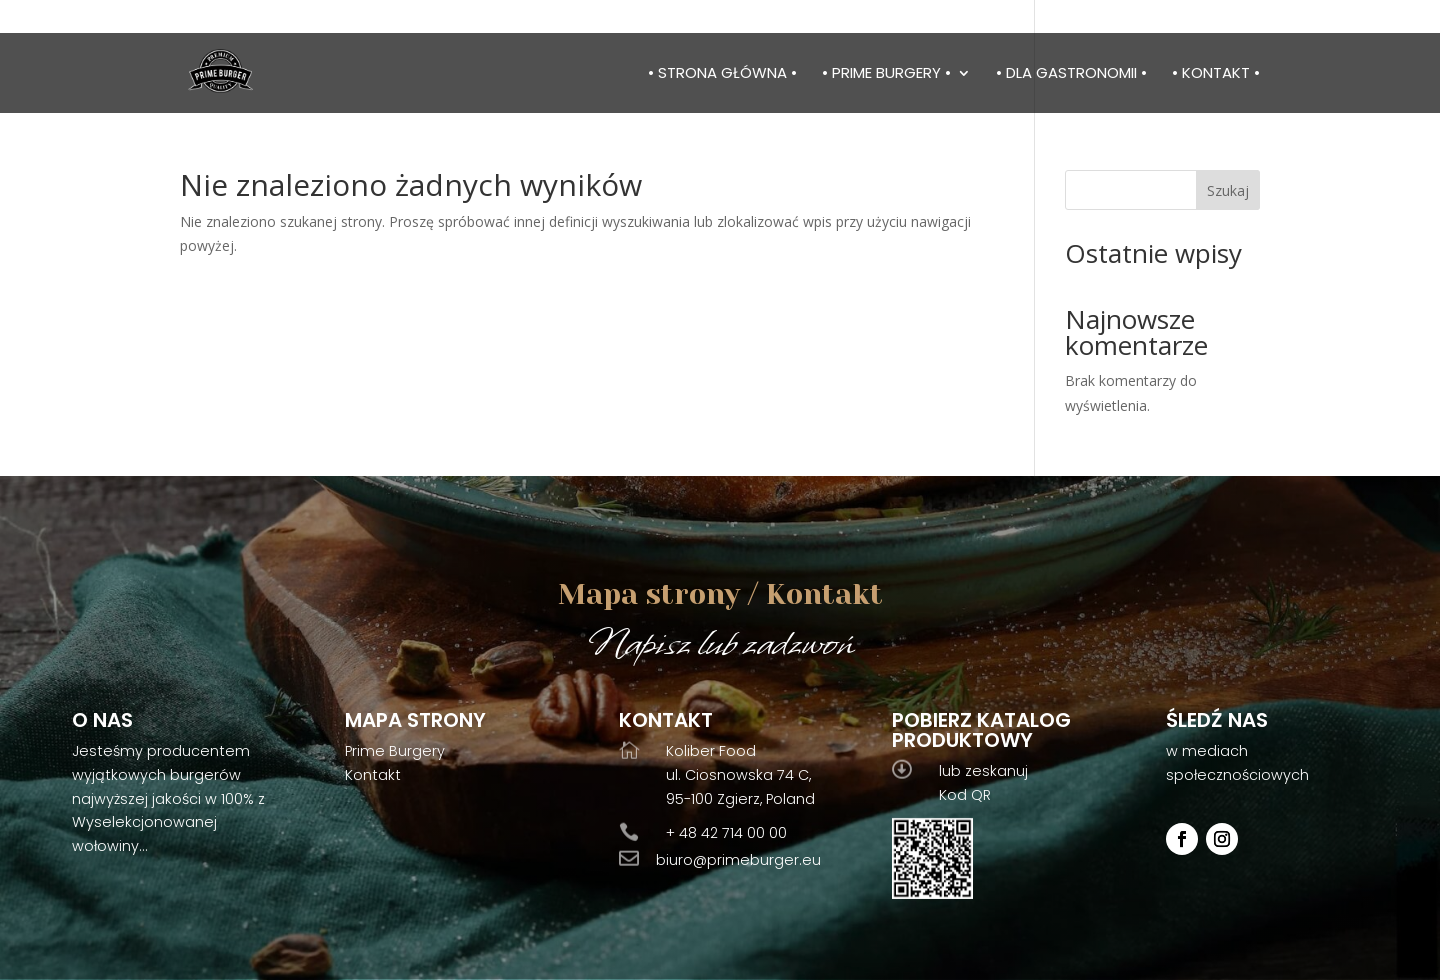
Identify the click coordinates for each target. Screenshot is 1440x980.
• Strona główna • (722, 74)
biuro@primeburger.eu (738, 860)
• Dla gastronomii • (1071, 74)
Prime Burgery (395, 751)
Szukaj (1228, 190)
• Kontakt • (1216, 74)
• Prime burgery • (886, 74)
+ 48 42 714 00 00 (726, 833)
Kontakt (373, 775)
